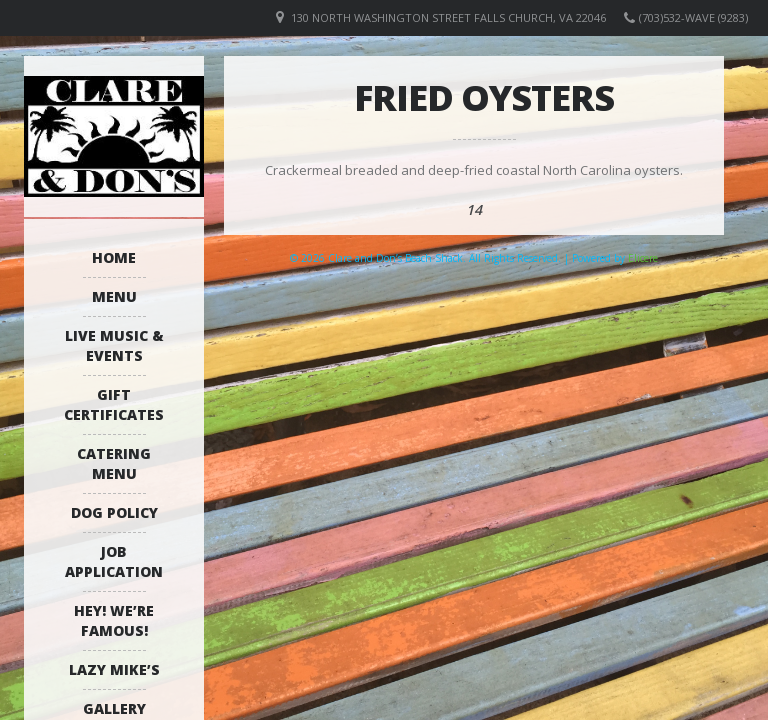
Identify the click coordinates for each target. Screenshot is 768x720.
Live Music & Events (114, 345)
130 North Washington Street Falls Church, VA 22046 (448, 17)
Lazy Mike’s (114, 669)
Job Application (114, 561)
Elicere (643, 258)
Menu (114, 296)
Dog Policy (114, 512)
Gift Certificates (114, 404)
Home (114, 257)
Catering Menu (114, 463)
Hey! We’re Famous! (114, 620)
